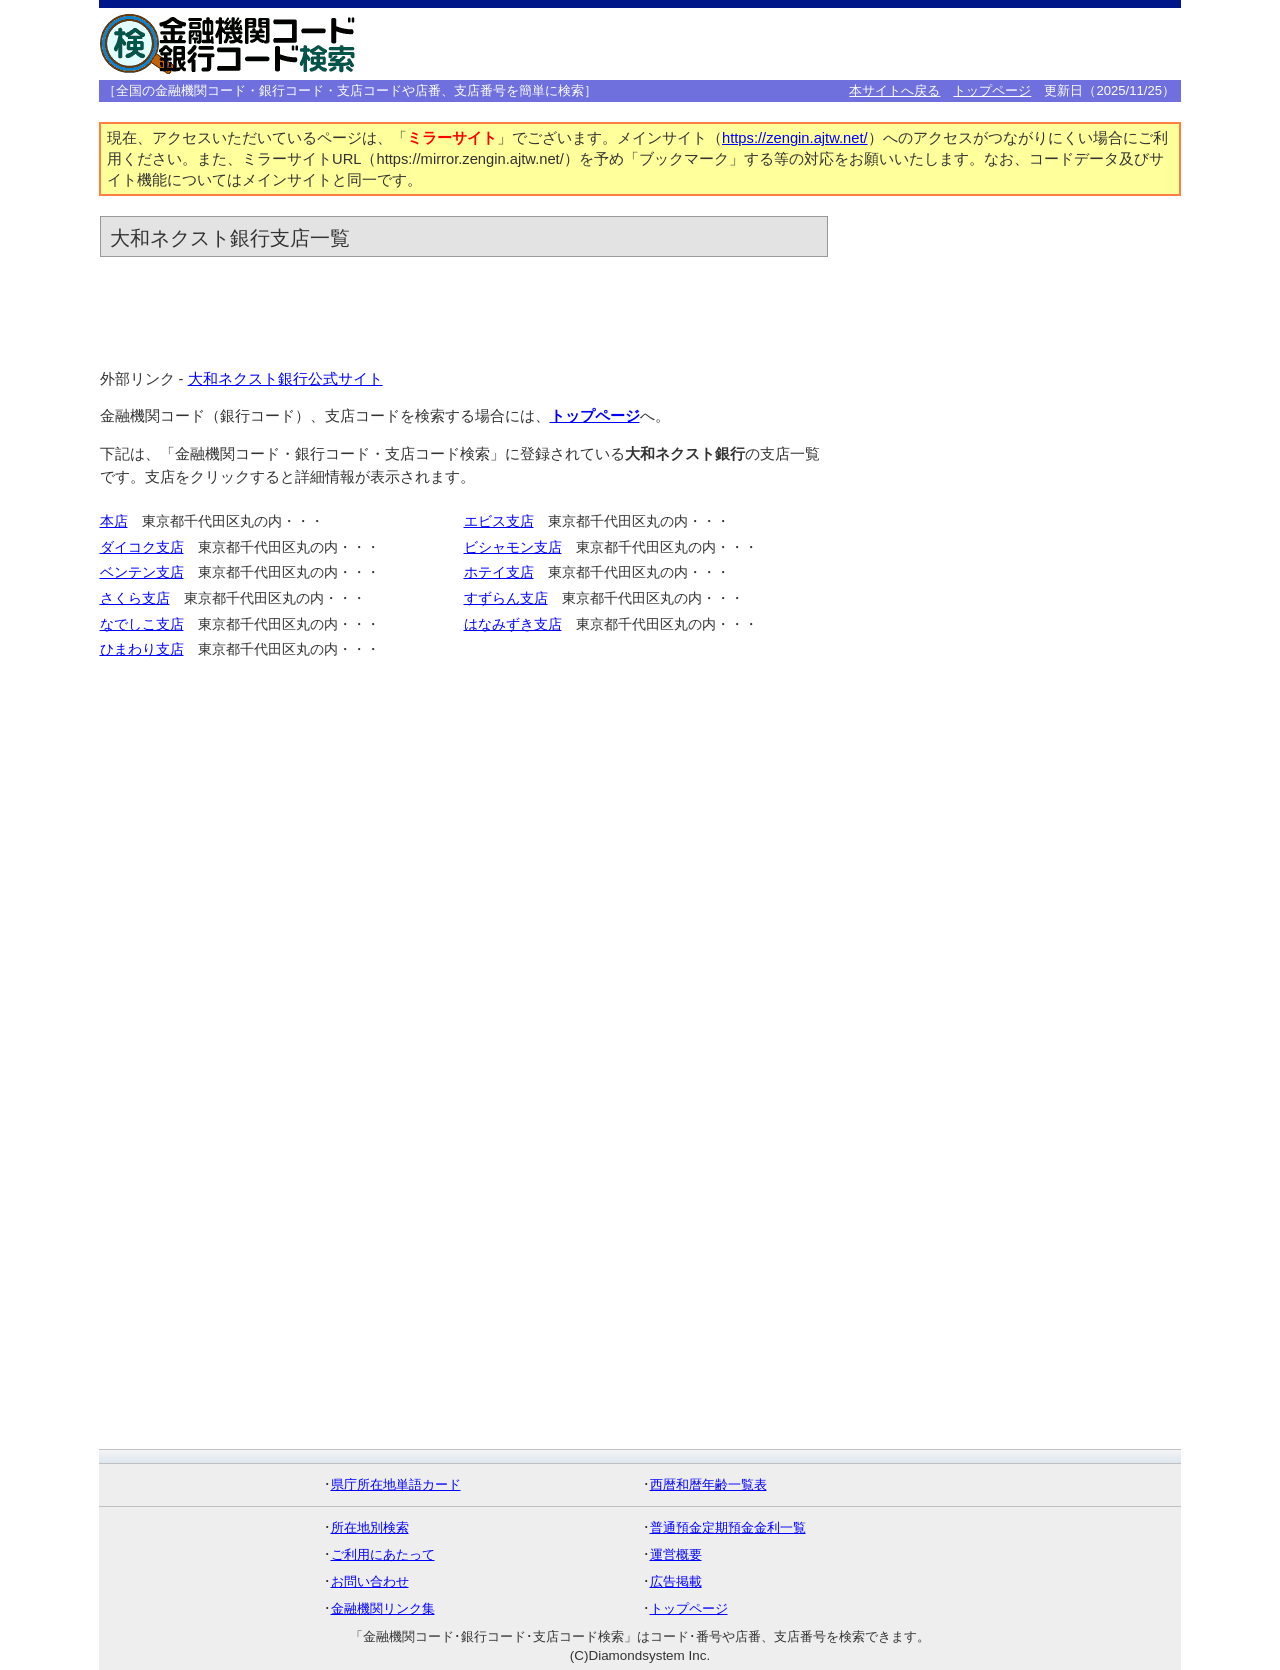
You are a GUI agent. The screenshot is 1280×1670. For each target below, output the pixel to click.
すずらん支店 (506, 598)
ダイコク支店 (142, 547)
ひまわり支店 (142, 649)
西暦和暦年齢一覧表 (708, 1484)
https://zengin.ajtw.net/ (795, 138)
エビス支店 (499, 521)
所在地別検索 (370, 1527)
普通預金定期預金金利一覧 (728, 1527)
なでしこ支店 (142, 624)
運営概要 (676, 1554)
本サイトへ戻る (894, 90)
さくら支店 (135, 598)
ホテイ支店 (499, 572)
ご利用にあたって (383, 1554)
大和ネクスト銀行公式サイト (285, 379)
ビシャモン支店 (513, 547)
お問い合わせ (370, 1581)
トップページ (992, 90)
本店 (114, 521)
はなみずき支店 (513, 624)
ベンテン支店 (142, 572)
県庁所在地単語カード (396, 1484)
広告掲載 (676, 1581)
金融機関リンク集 (383, 1608)
